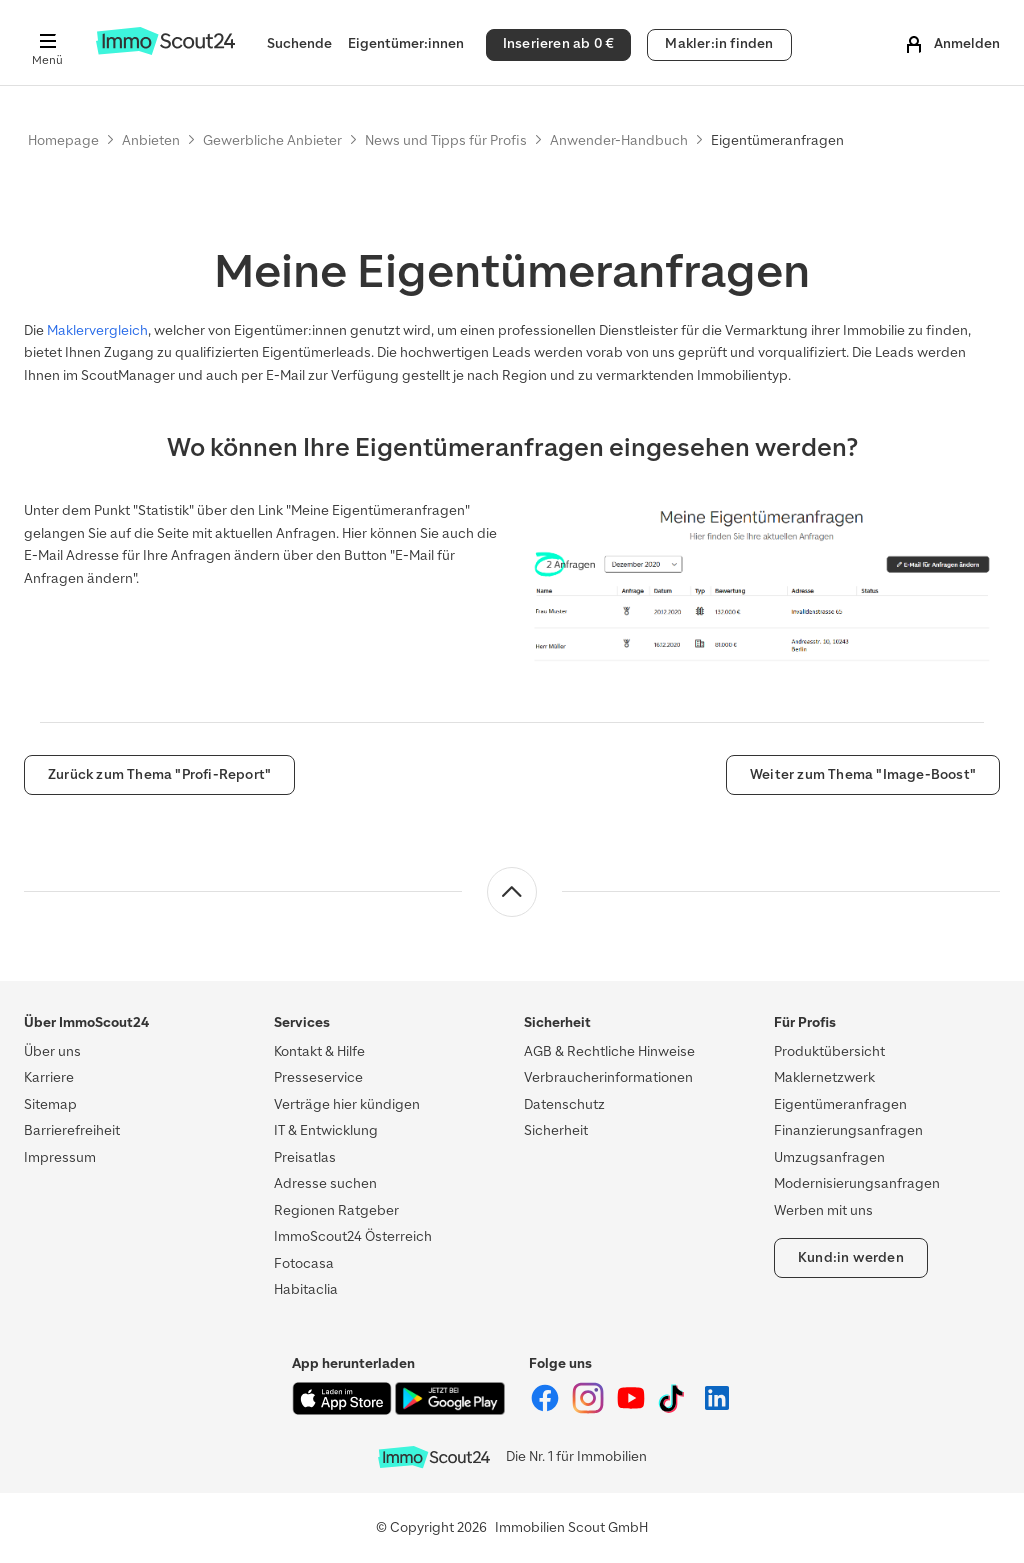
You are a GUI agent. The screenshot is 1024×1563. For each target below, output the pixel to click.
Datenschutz (564, 1104)
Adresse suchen (325, 1183)
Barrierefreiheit (72, 1130)
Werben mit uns (823, 1210)
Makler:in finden (719, 43)
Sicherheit (556, 1130)
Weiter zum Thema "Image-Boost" (863, 774)
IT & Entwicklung (326, 1130)
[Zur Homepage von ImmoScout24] (165, 50)
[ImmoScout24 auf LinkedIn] (717, 1409)
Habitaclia (306, 1289)
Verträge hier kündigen (347, 1104)
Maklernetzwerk (824, 1077)
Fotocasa (304, 1263)
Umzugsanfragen (829, 1157)
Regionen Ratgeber (336, 1210)
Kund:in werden (851, 1257)
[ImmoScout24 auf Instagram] (589, 1409)
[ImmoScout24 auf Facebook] (546, 1409)
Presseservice (318, 1077)
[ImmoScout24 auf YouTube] (632, 1409)
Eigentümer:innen (406, 43)
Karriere (49, 1077)
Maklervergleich (97, 330)
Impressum (60, 1157)
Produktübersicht (829, 1051)
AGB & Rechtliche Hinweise (609, 1051)
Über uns (52, 1051)
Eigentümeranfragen (840, 1104)
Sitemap (50, 1104)
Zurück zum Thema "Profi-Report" (159, 774)
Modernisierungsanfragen (857, 1183)
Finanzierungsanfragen (848, 1130)
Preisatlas (305, 1157)
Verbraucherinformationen (608, 1077)
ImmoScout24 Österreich (353, 1236)
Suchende (299, 43)
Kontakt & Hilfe (319, 1051)
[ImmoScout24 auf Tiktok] (675, 1409)
